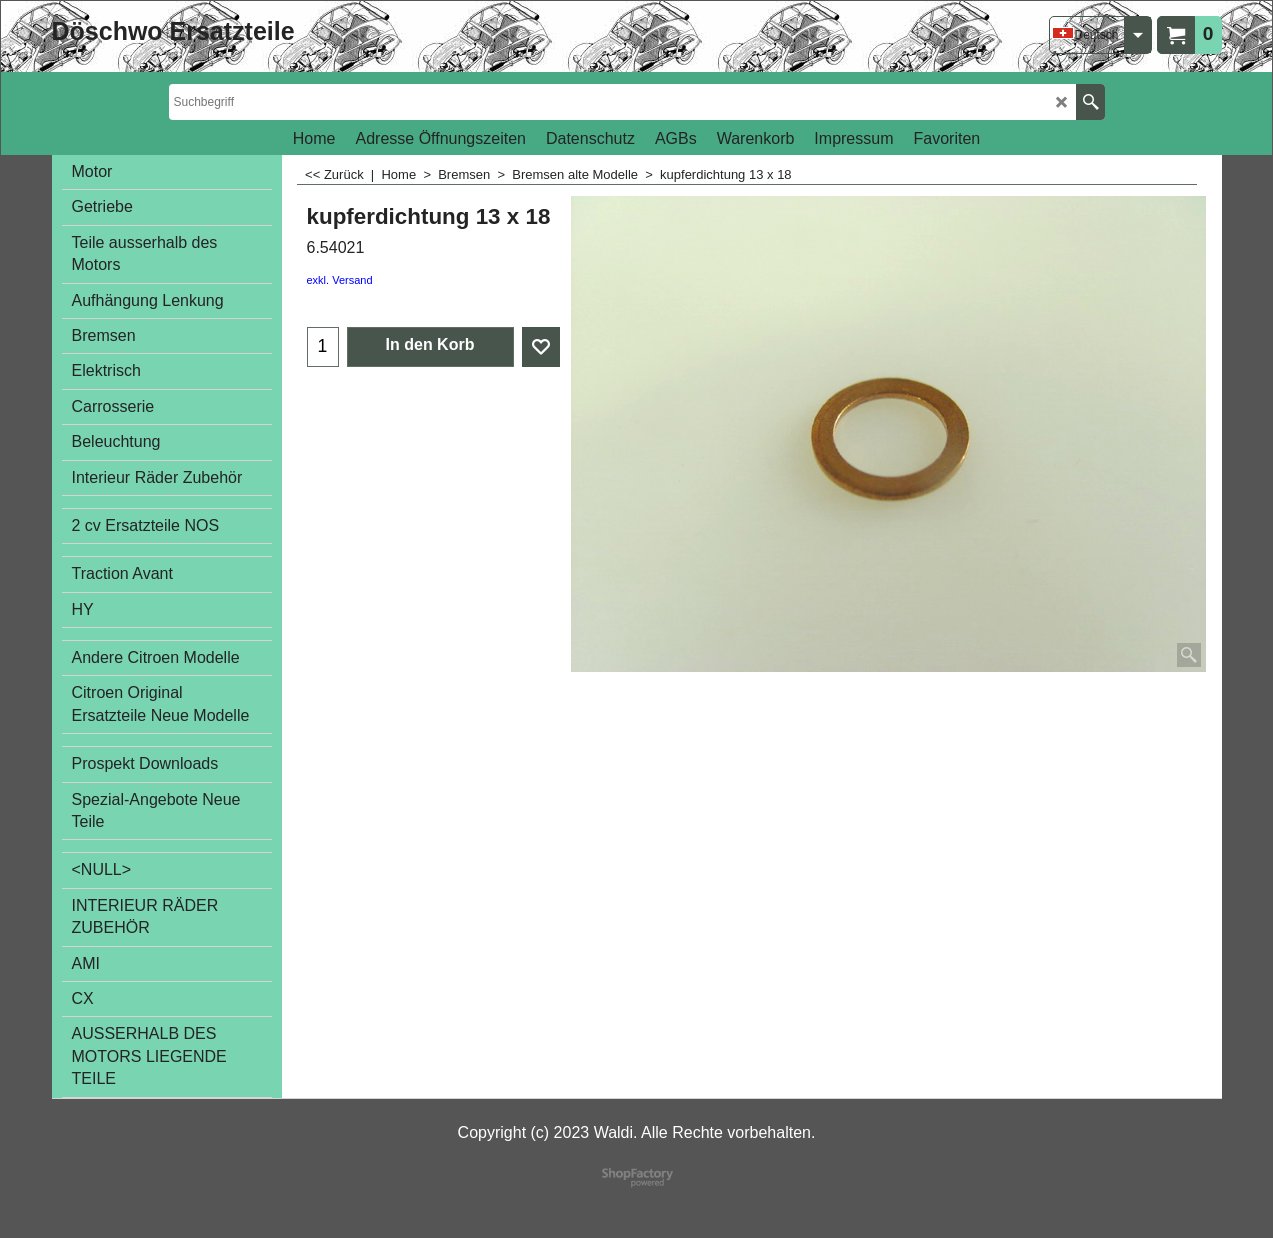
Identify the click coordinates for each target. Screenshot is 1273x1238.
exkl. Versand (340, 280)
